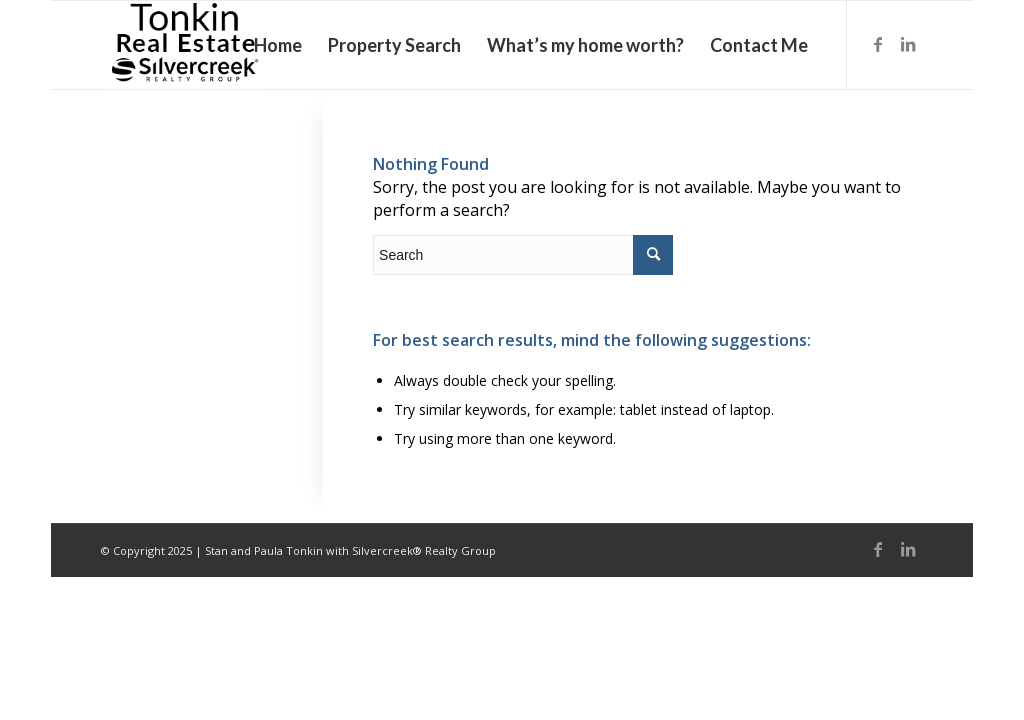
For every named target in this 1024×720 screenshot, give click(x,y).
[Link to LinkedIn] (908, 44)
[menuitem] (278, 45)
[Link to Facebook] (878, 44)
